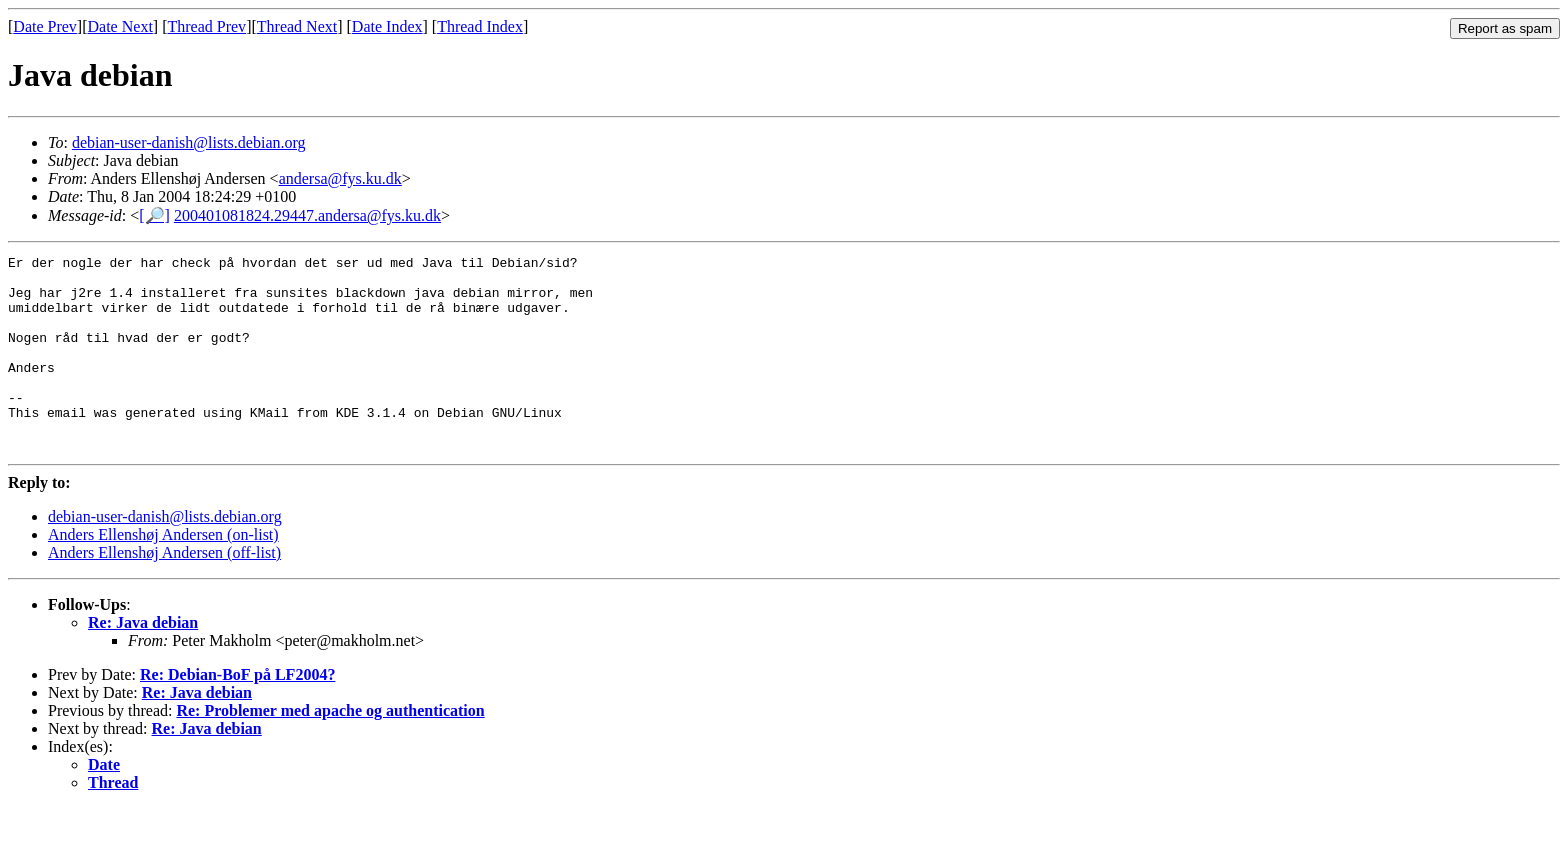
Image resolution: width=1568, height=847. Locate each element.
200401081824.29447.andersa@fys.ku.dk (307, 215)
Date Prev (45, 26)
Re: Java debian (143, 661)
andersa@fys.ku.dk (340, 178)
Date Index (387, 26)
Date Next (120, 26)
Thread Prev (206, 26)
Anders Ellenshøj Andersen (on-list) (163, 573)
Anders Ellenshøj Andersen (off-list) (164, 591)
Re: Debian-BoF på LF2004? (237, 713)
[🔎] (154, 215)
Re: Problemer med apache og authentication (330, 749)
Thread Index (480, 26)
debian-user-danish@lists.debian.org (189, 142)
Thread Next (297, 26)
